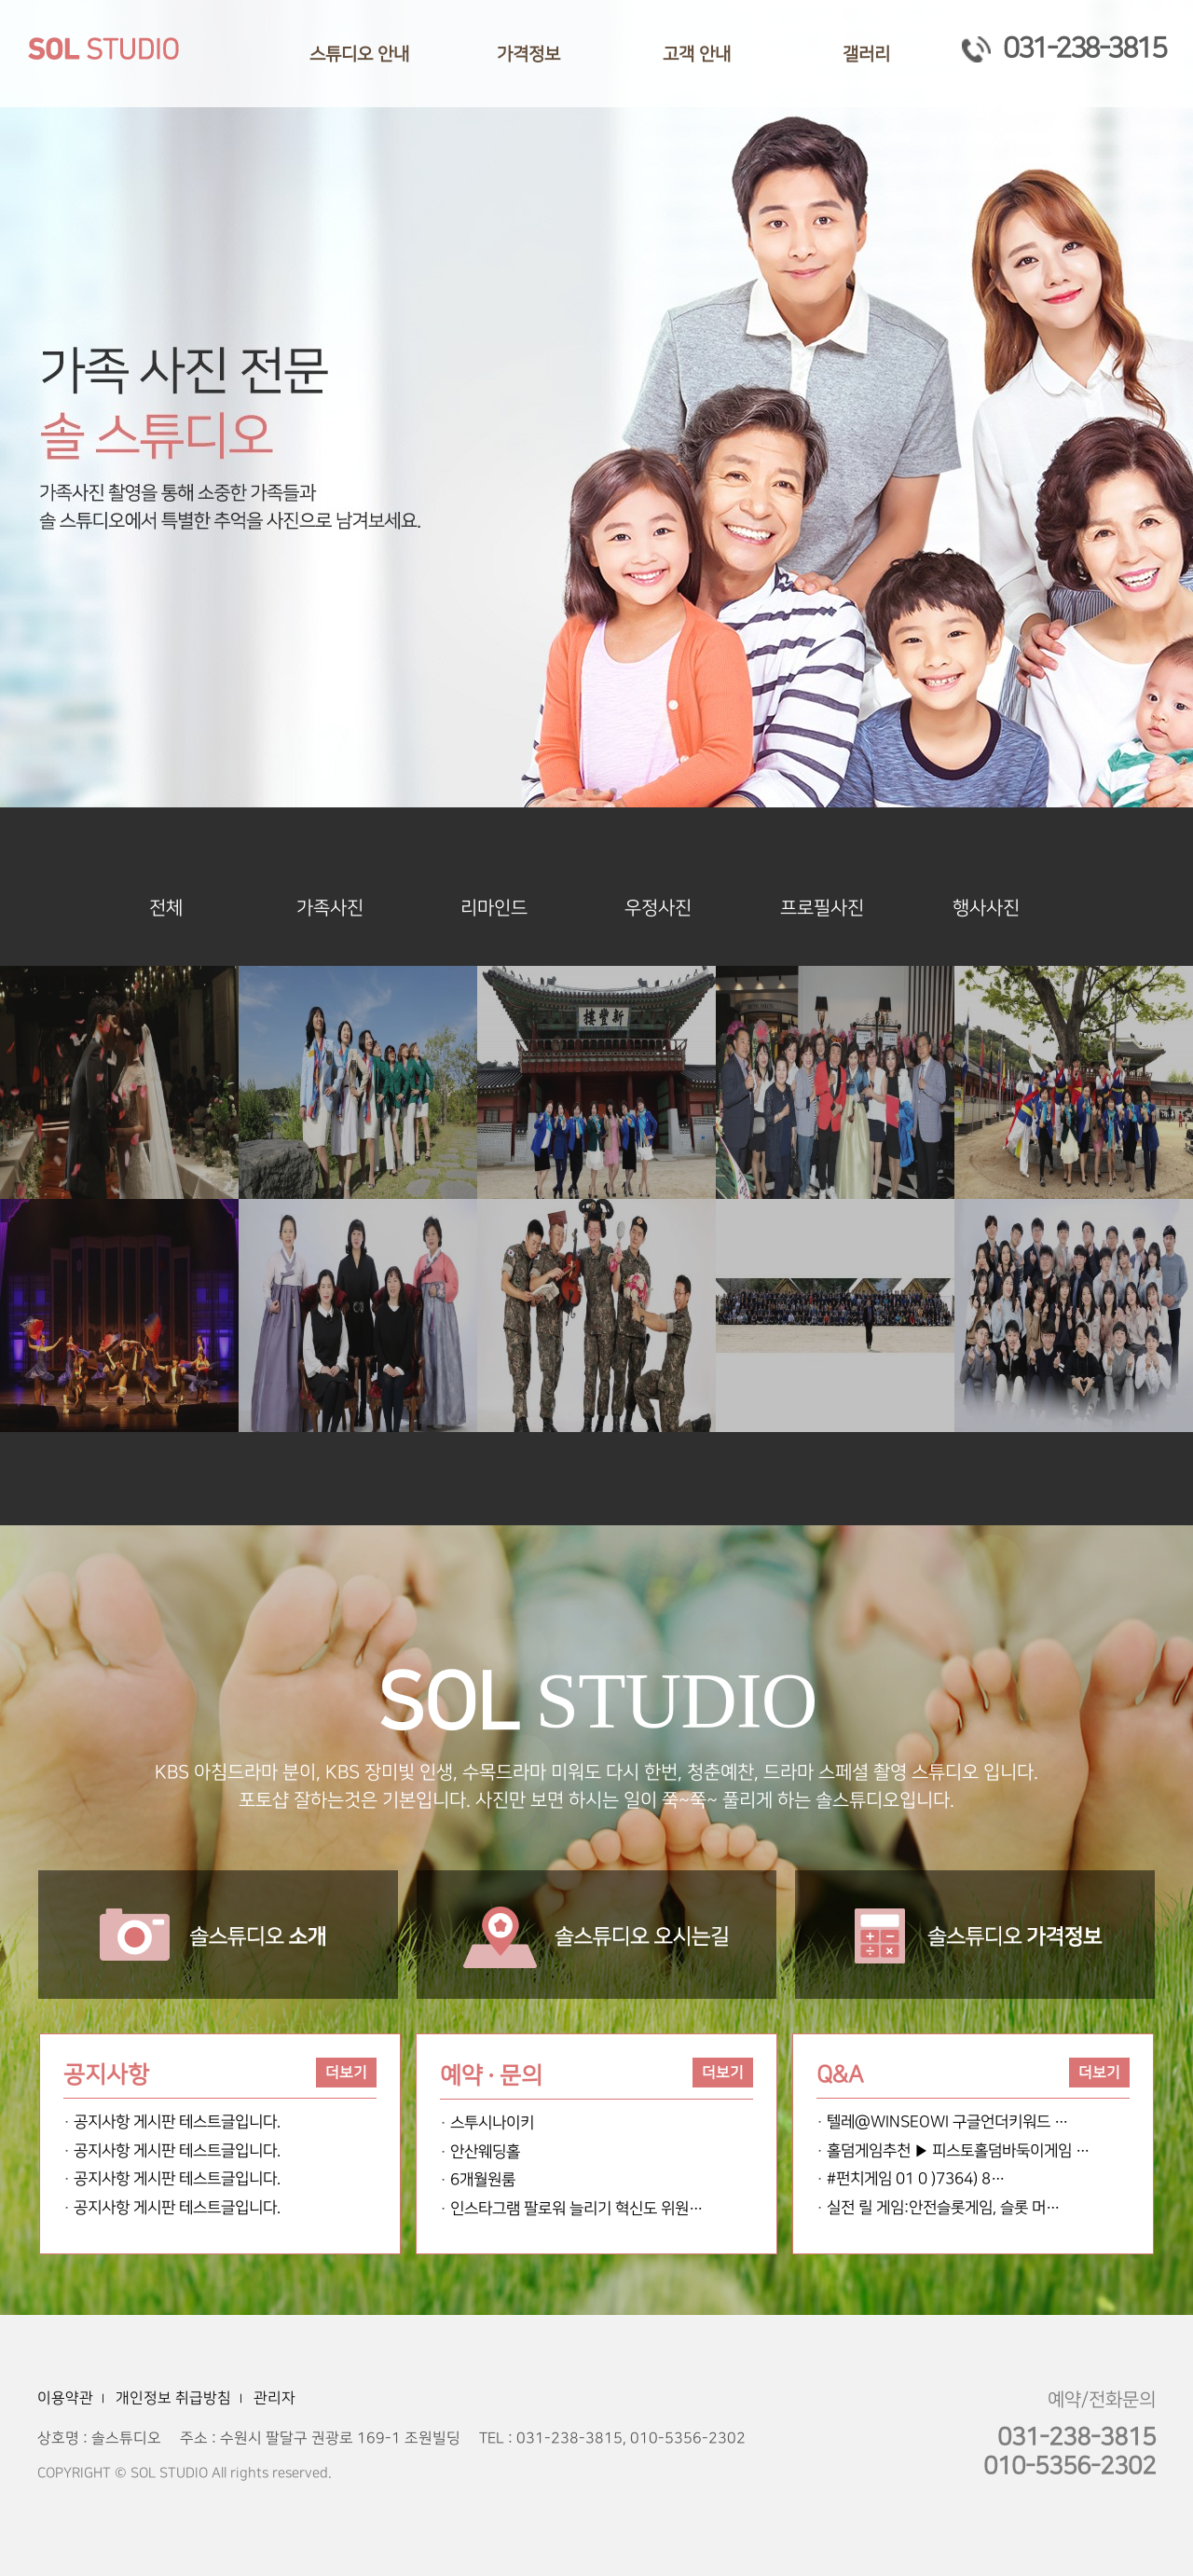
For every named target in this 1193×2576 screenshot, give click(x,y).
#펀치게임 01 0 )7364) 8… (916, 2178)
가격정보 (528, 54)
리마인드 (494, 908)
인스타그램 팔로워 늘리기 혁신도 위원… (576, 2208)
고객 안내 (697, 54)
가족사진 (329, 908)
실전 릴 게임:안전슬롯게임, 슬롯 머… (943, 2207)
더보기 (346, 2072)
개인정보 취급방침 (173, 2398)
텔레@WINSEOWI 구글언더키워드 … (947, 2122)
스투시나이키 (492, 2123)
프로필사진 (822, 908)
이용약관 (65, 2398)
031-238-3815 (1063, 48)
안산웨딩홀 (485, 2151)
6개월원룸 (482, 2179)
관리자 (274, 2398)
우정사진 (658, 908)
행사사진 (986, 908)
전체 (166, 908)
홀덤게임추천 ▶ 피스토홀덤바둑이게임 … (958, 2150)
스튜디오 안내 (359, 54)
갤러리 (866, 54)
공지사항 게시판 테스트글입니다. (177, 2122)
